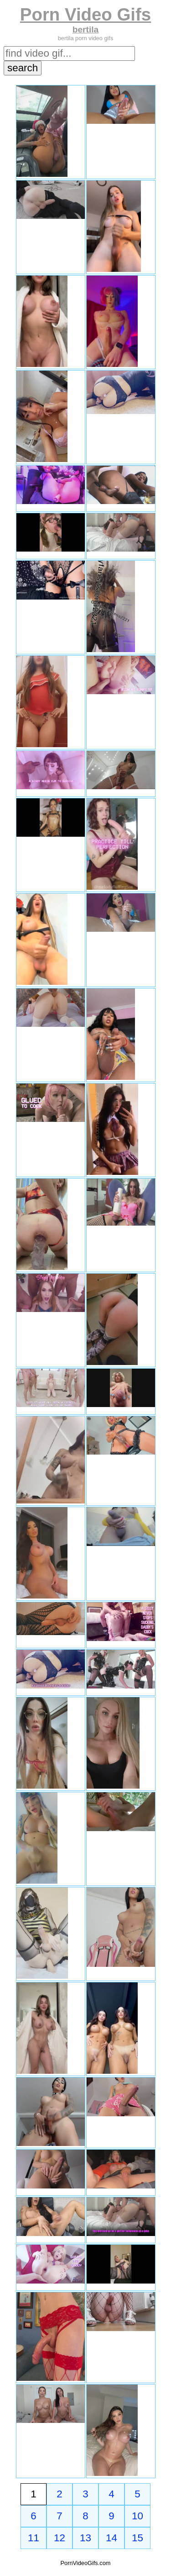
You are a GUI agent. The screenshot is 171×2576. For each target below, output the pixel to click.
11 (33, 2538)
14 (111, 2538)
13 (85, 2538)
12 (59, 2538)
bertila (86, 29)
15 (137, 2538)
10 (137, 2516)
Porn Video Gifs (85, 14)
